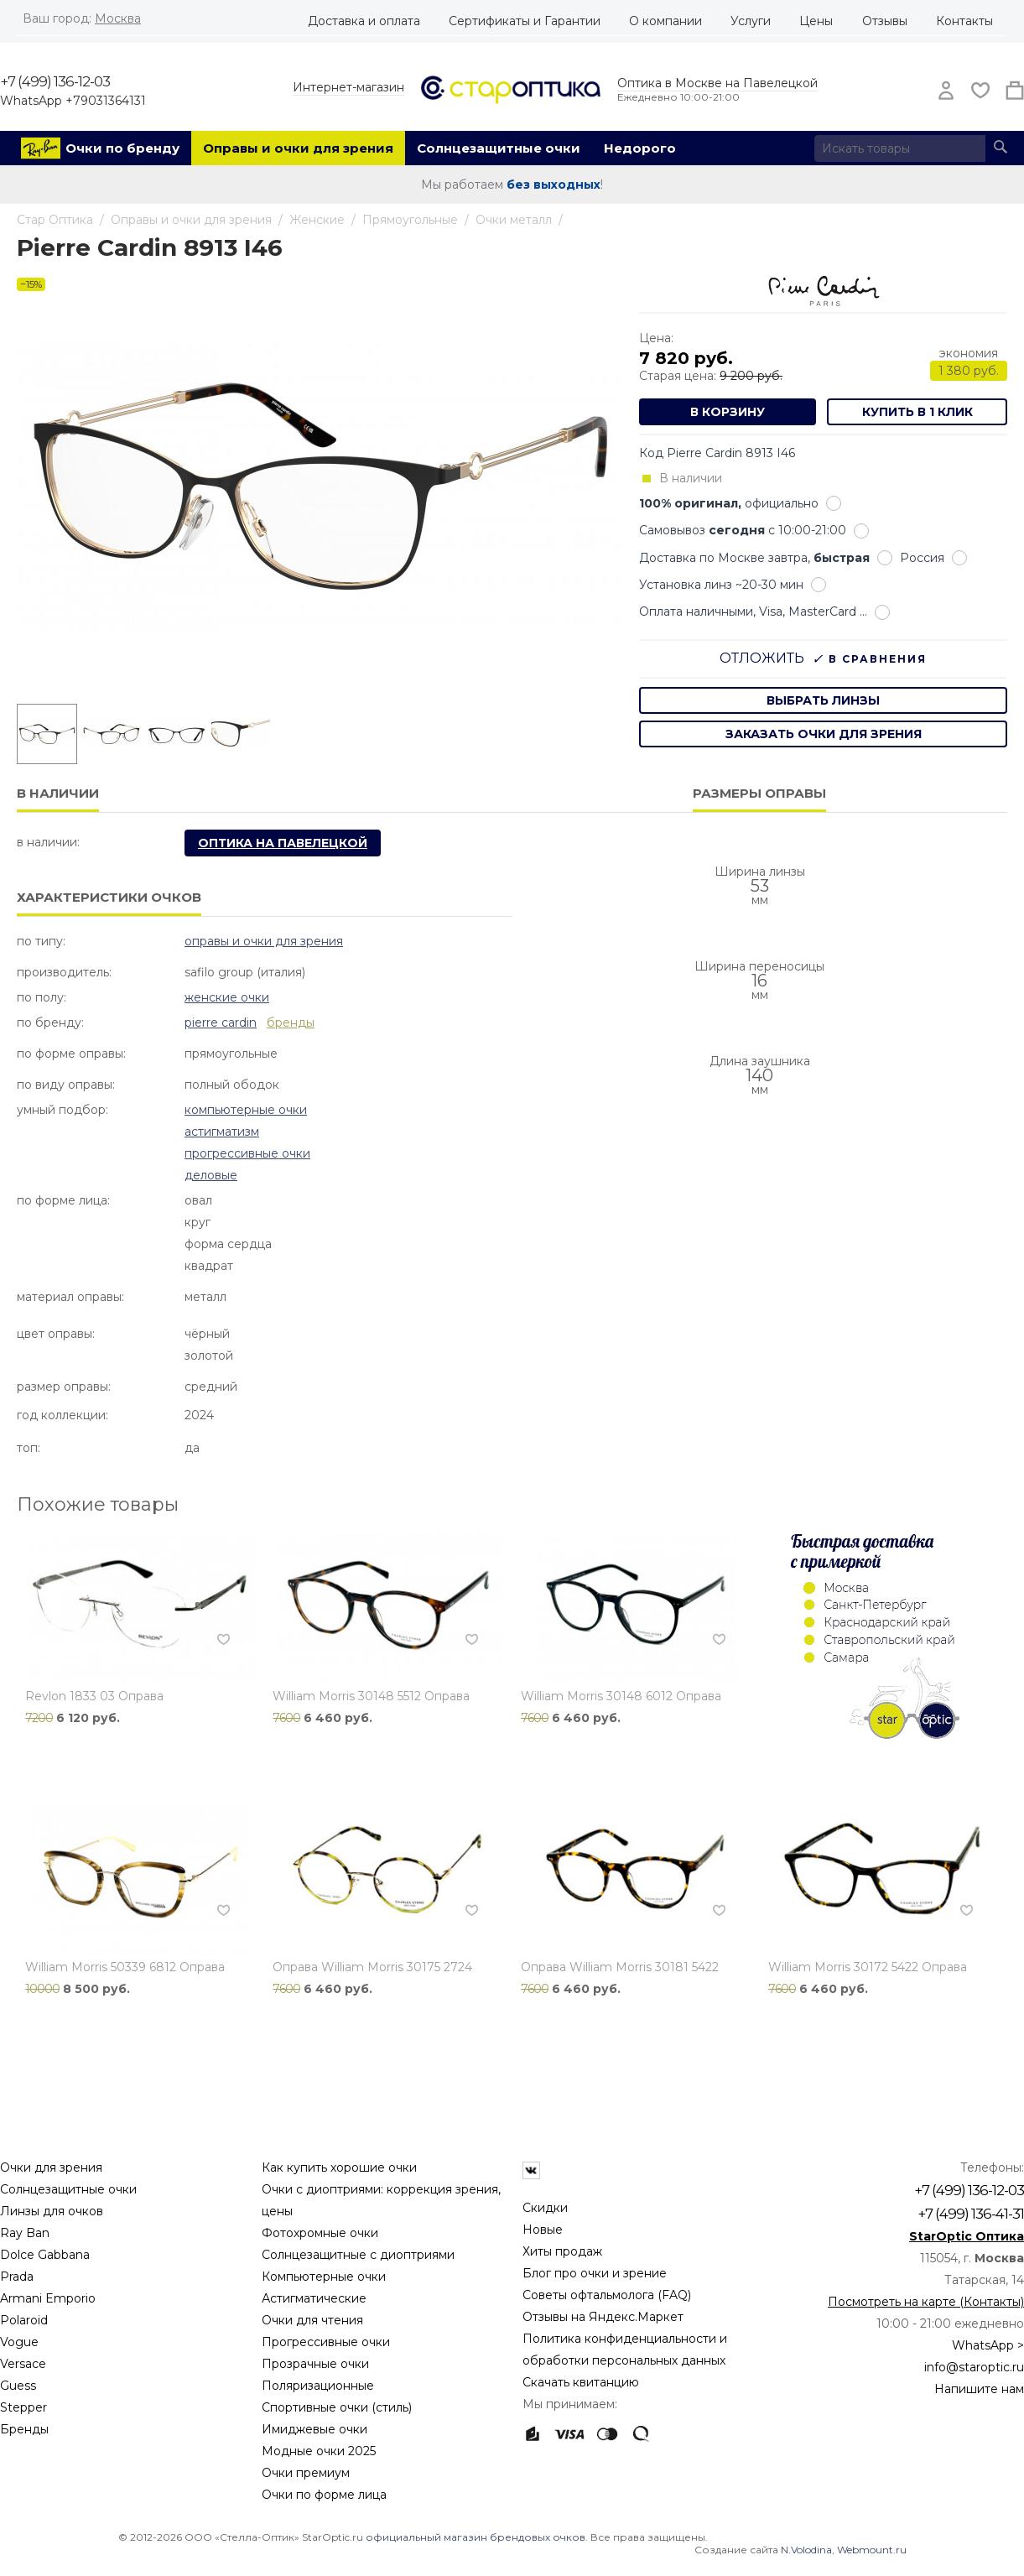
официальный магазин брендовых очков (475, 2537)
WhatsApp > (988, 2345)
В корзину (727, 411)
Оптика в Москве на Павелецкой (717, 83)
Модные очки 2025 (319, 2451)
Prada (17, 2276)
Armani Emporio (48, 2298)
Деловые (211, 1175)
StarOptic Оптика (966, 2236)
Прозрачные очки (315, 2363)
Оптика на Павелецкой (282, 843)
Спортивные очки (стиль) (337, 2407)
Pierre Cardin (221, 1022)
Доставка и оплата (364, 21)
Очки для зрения (51, 2167)
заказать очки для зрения (823, 734)
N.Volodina (806, 2549)
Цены (816, 21)
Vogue (19, 2342)
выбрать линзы (823, 700)
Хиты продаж (562, 2251)
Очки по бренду (122, 148)
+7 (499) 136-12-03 (55, 81)
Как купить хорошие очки (339, 2167)
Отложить (762, 658)
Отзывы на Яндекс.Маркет (603, 2316)
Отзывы (884, 21)
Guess (18, 2385)
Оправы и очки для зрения (298, 148)
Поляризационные (318, 2385)
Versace (23, 2363)
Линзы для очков (51, 2211)
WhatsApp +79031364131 (73, 100)
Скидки (545, 2207)
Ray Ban (24, 2232)
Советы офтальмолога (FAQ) (606, 2295)
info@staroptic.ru (974, 2367)
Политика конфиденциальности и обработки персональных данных (624, 2349)
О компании (665, 21)
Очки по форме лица (324, 2494)
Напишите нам (979, 2388)
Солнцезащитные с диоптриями (358, 2254)
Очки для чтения (312, 2320)
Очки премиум (306, 2472)
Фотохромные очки (320, 2232)
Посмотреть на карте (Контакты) (926, 2301)
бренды (290, 1022)
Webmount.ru (872, 2549)
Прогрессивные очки (247, 1153)
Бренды (24, 2429)
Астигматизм (222, 1131)
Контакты (964, 21)
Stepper (23, 2407)
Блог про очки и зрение (594, 2273)
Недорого (640, 148)
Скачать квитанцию (580, 2382)
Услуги (750, 21)
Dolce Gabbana (45, 2254)
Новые (542, 2229)
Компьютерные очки (246, 1109)
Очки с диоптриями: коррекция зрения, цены (381, 2200)
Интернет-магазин (348, 87)
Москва (118, 18)
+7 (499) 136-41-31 (970, 2213)
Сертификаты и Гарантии (524, 21)
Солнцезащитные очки (498, 148)
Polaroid (24, 2320)
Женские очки (227, 997)
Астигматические (314, 2298)
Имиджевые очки (314, 2429)
